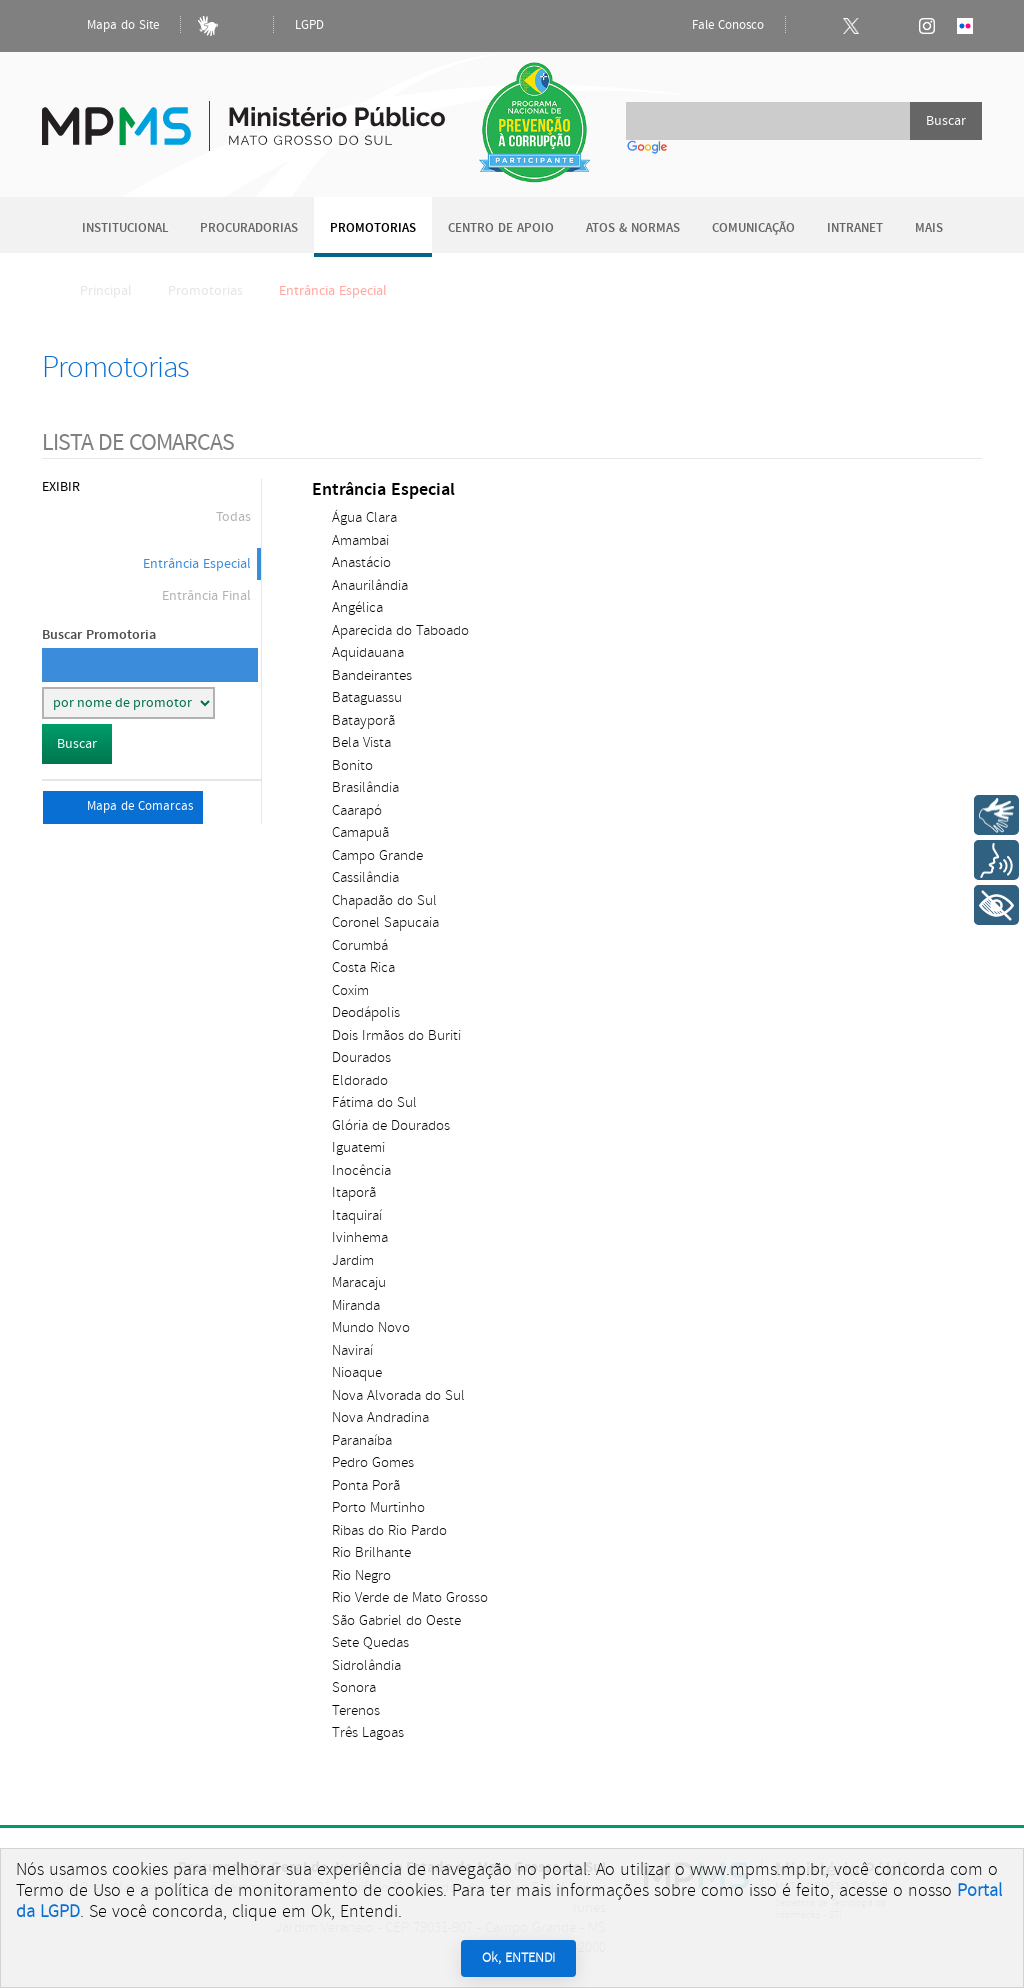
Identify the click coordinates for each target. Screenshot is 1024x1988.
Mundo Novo (371, 1327)
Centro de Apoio (501, 228)
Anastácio (361, 562)
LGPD (309, 25)
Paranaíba (362, 1440)
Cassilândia (365, 877)
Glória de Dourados (391, 1125)
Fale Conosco (711, 26)
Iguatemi (358, 1147)
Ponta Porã (366, 1485)
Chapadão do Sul (384, 900)
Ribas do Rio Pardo (389, 1530)
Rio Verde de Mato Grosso (410, 1597)
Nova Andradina (380, 1417)
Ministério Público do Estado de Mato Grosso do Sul (243, 114)
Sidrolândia (366, 1665)
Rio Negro (361, 1575)
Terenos (356, 1710)
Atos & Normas (633, 228)
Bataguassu (367, 697)
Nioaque (357, 1372)
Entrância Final (206, 596)
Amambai (360, 540)
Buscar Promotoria (99, 634)
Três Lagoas (368, 1732)
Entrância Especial (197, 564)
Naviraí (352, 1350)
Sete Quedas (370, 1642)
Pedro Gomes (373, 1462)
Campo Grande (377, 855)
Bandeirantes (372, 675)
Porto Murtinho (378, 1507)
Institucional (125, 228)
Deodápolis (366, 1012)
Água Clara (364, 517)
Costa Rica (363, 967)
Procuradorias (249, 228)
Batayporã (363, 720)
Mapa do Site (106, 26)
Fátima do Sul (374, 1102)
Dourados (361, 1057)
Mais (929, 228)
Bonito (352, 765)
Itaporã (354, 1192)
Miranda (356, 1305)
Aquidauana (368, 652)
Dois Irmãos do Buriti (396, 1035)
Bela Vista (361, 742)
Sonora (354, 1687)
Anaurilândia (370, 585)
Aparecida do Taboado (400, 630)
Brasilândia (365, 787)
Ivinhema (360, 1237)
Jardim (353, 1260)
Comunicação (753, 228)
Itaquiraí (357, 1215)
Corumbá (360, 945)
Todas (233, 517)
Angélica (357, 607)
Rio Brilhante (371, 1552)
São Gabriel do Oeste (396, 1620)
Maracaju (359, 1282)
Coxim (350, 990)
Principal (93, 291)
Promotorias (373, 228)
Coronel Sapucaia (385, 922)
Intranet (855, 228)
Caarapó (357, 810)
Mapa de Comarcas (123, 807)
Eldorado (360, 1080)
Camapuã (360, 832)
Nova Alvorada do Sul (398, 1395)
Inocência (361, 1170)
